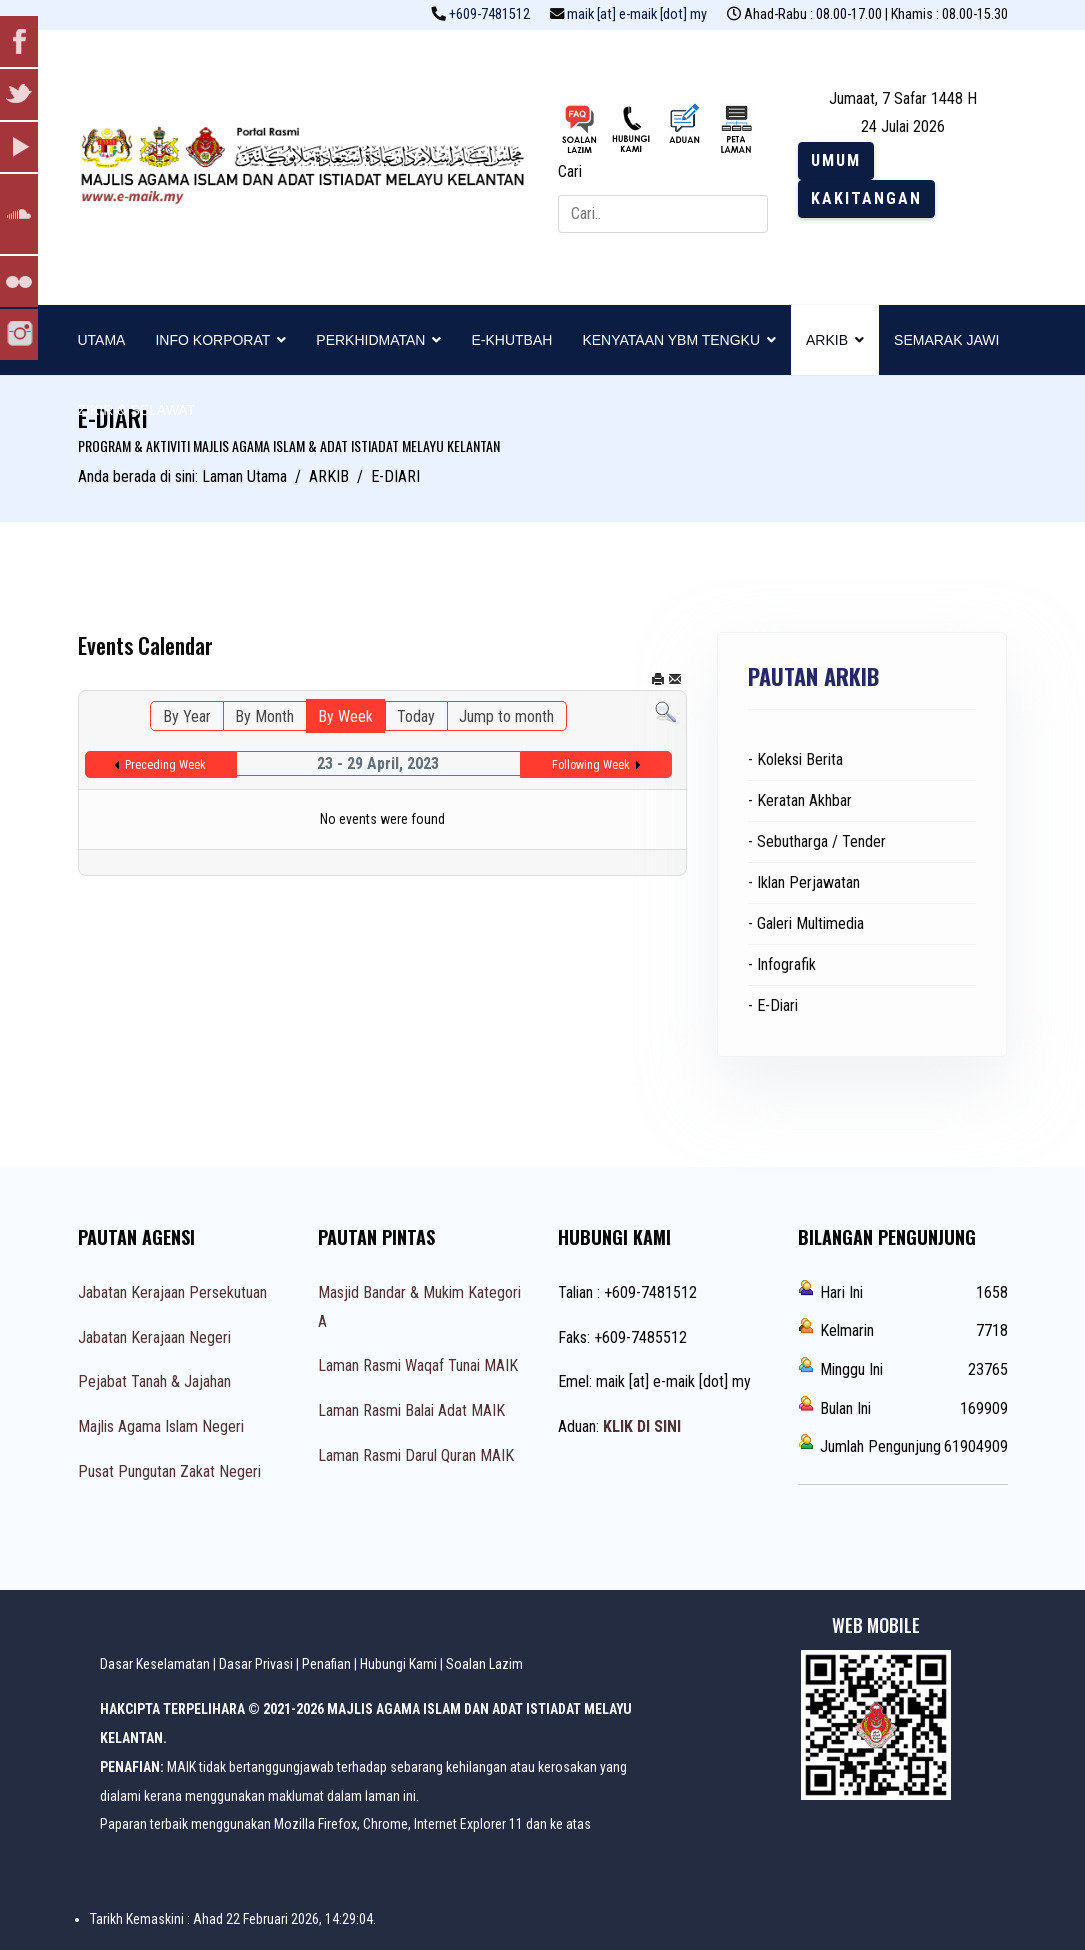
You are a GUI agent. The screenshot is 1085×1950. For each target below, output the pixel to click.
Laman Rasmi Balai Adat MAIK (411, 1410)
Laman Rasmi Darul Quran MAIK (416, 1455)
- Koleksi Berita (795, 759)
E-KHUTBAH (511, 340)
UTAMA (102, 340)
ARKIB (827, 340)
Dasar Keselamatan (155, 1664)
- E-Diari (773, 1005)
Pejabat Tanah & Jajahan (154, 1381)
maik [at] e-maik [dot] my (637, 14)
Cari (570, 171)
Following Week (591, 765)
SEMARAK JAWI (946, 340)
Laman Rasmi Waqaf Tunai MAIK (418, 1365)
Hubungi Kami (398, 1664)
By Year (187, 716)
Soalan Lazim (484, 1664)
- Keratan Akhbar (800, 800)
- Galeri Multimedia (806, 923)
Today (416, 716)
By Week (345, 716)
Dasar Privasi (256, 1664)
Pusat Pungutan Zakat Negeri (169, 1471)
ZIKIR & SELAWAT (137, 410)
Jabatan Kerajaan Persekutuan (172, 1292)
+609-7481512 (489, 14)
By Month (264, 716)
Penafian (326, 1664)
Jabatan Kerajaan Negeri (154, 1337)
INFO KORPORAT (212, 340)
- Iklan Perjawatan (804, 882)
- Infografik (782, 964)
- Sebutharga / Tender (817, 841)
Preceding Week (165, 765)
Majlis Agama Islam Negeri (161, 1426)
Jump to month (506, 716)
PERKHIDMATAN (370, 340)
